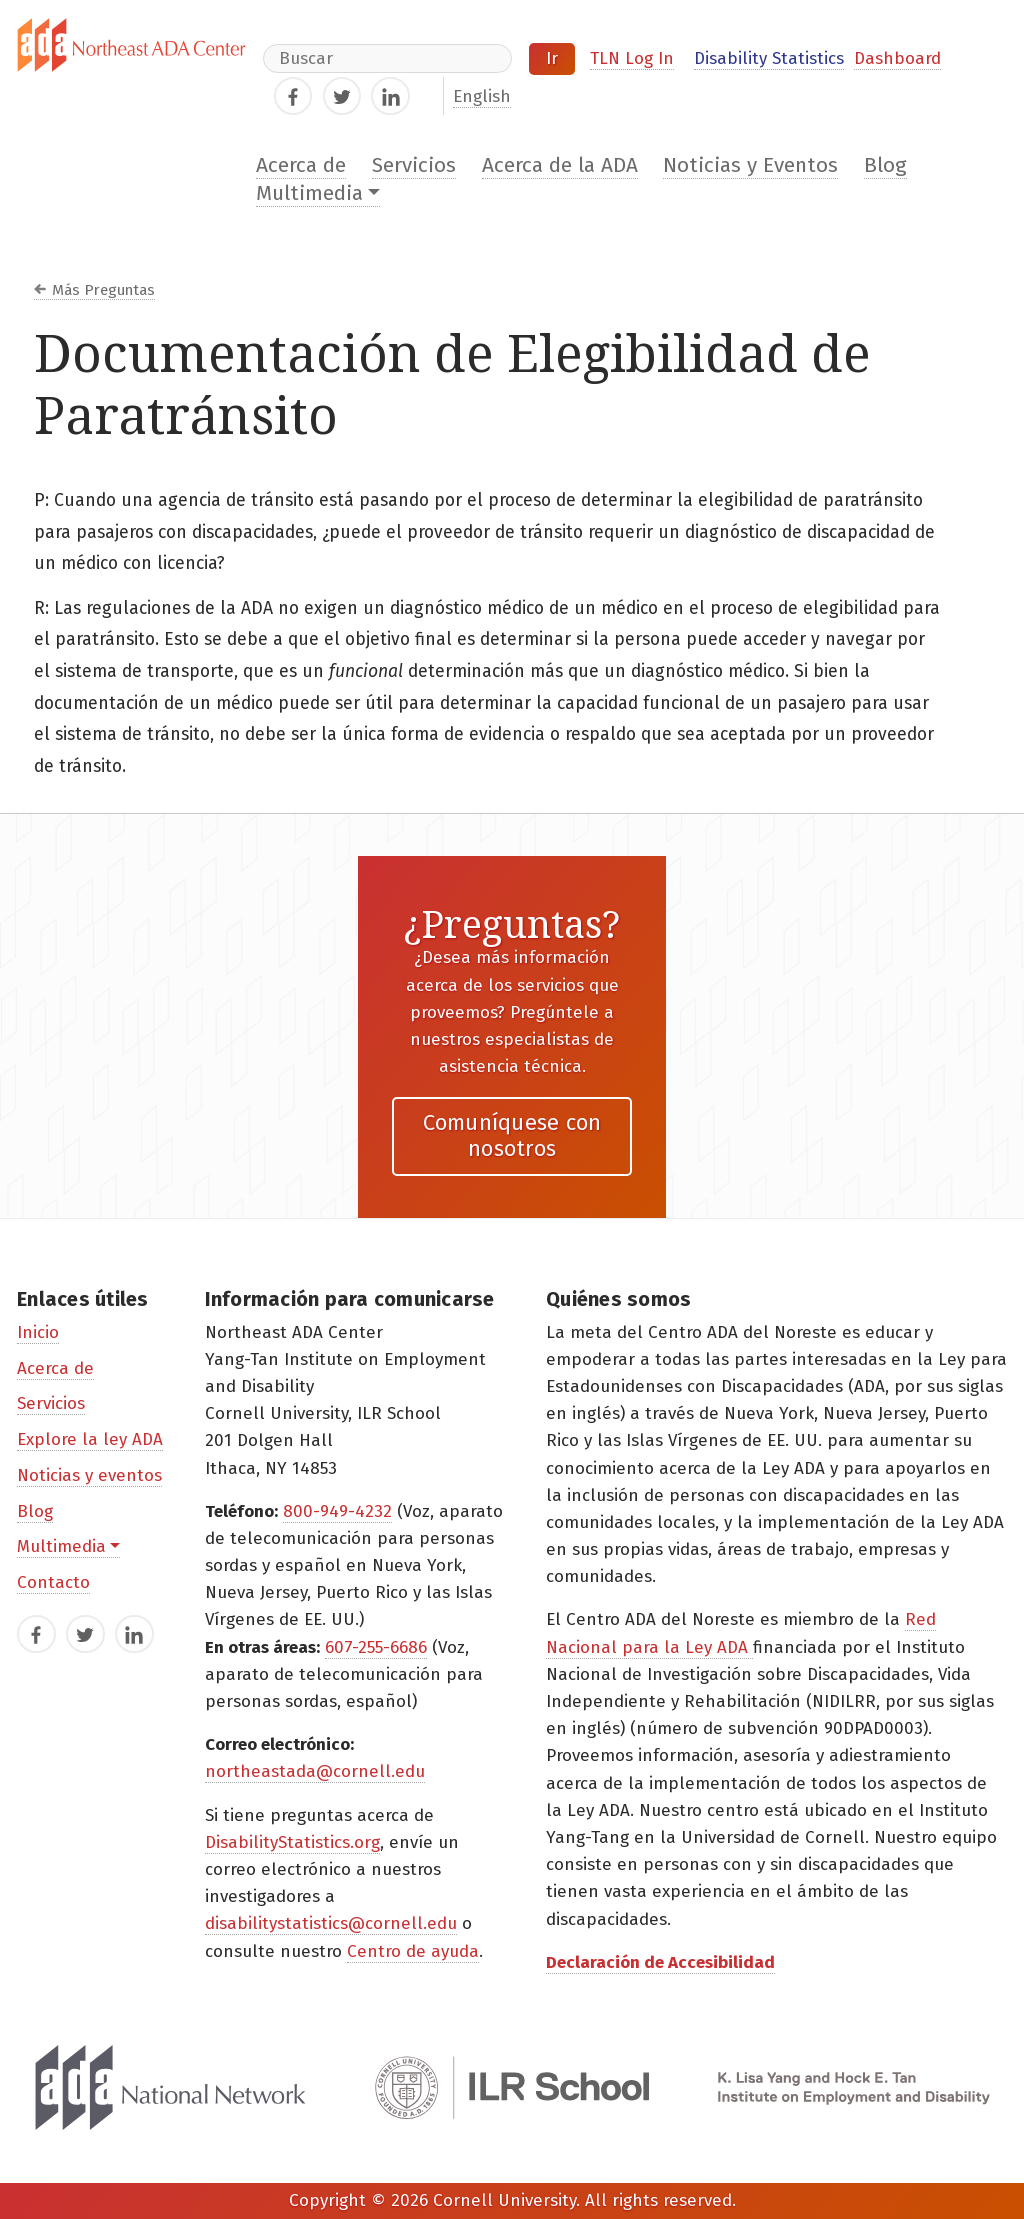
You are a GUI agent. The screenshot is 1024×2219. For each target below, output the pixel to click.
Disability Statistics (769, 58)
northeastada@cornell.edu (315, 1771)
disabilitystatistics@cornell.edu (331, 1923)
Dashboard (897, 58)
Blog (885, 165)
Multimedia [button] (309, 193)
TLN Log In (632, 58)
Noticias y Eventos (750, 165)
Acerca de (301, 165)
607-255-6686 (376, 1647)
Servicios (414, 165)
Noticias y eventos (89, 1475)
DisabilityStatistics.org (292, 1842)
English (482, 96)
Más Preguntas (103, 290)
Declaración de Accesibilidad (660, 1962)
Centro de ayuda (413, 1951)
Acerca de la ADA (560, 165)
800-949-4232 (337, 1511)
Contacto (53, 1582)
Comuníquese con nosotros (512, 1135)
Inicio (38, 1332)
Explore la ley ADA (90, 1439)
